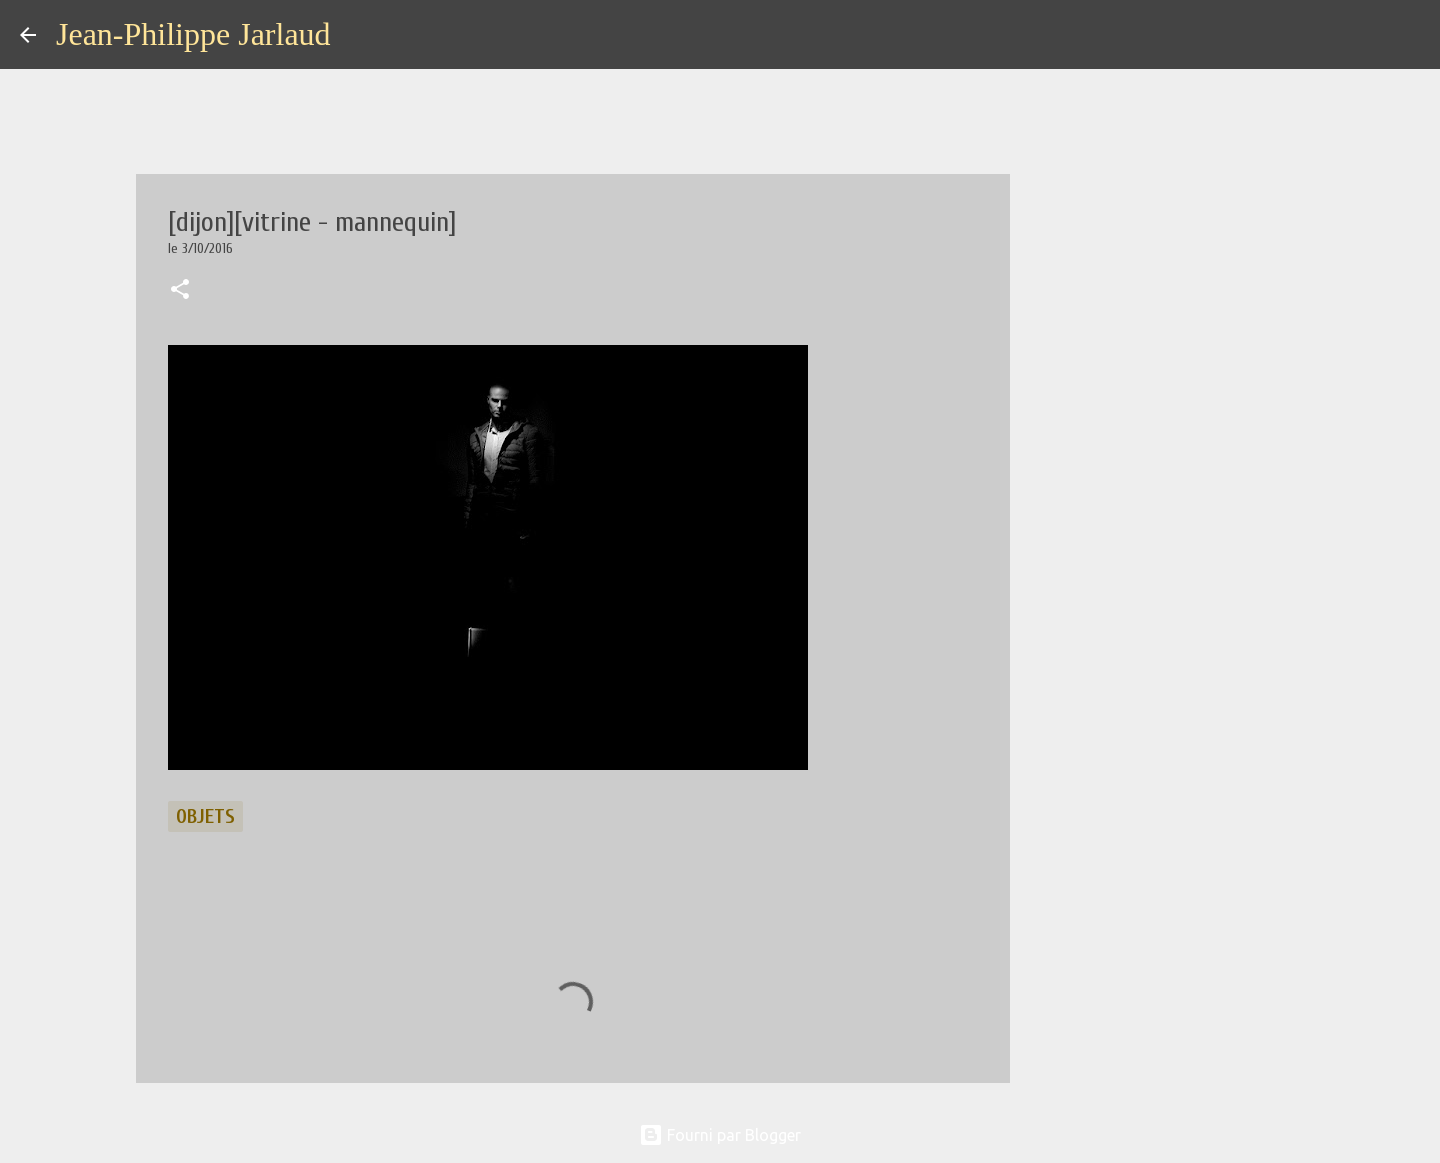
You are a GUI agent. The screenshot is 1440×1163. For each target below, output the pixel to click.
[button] (180, 291)
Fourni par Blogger (720, 1135)
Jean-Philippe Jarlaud (193, 34)
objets (205, 816)
